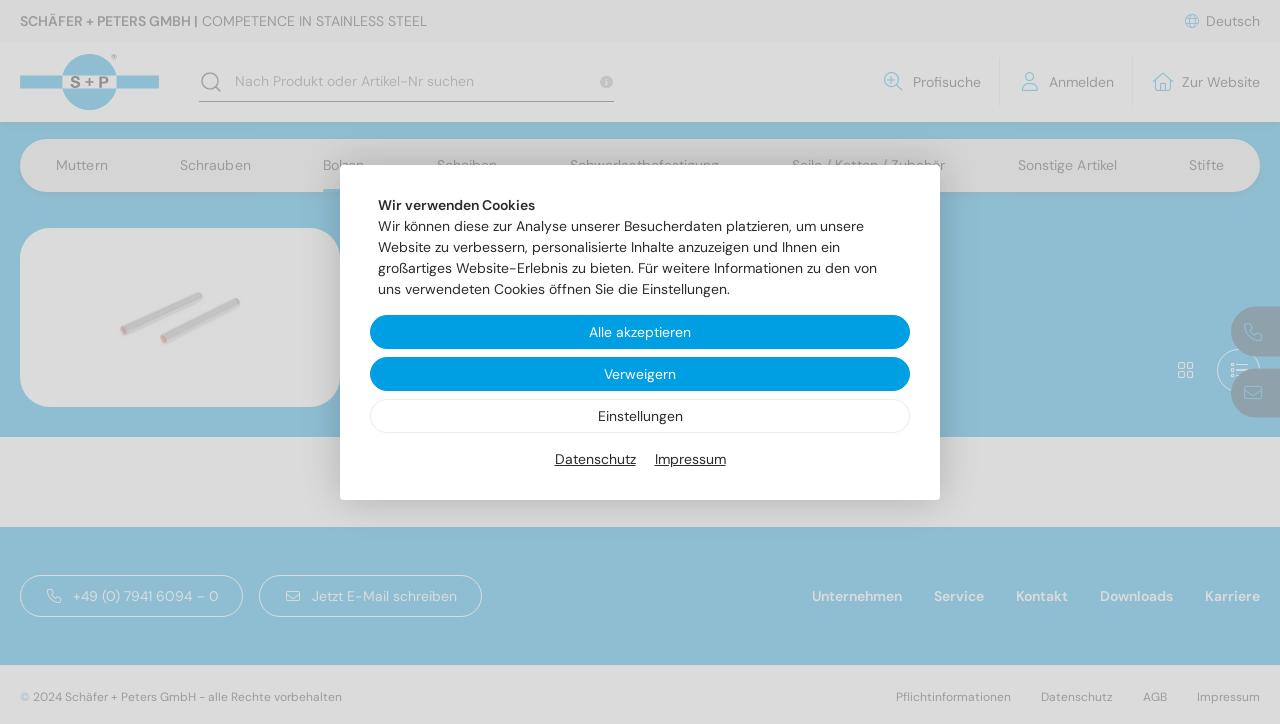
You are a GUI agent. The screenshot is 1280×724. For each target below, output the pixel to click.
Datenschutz (595, 459)
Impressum (690, 459)
